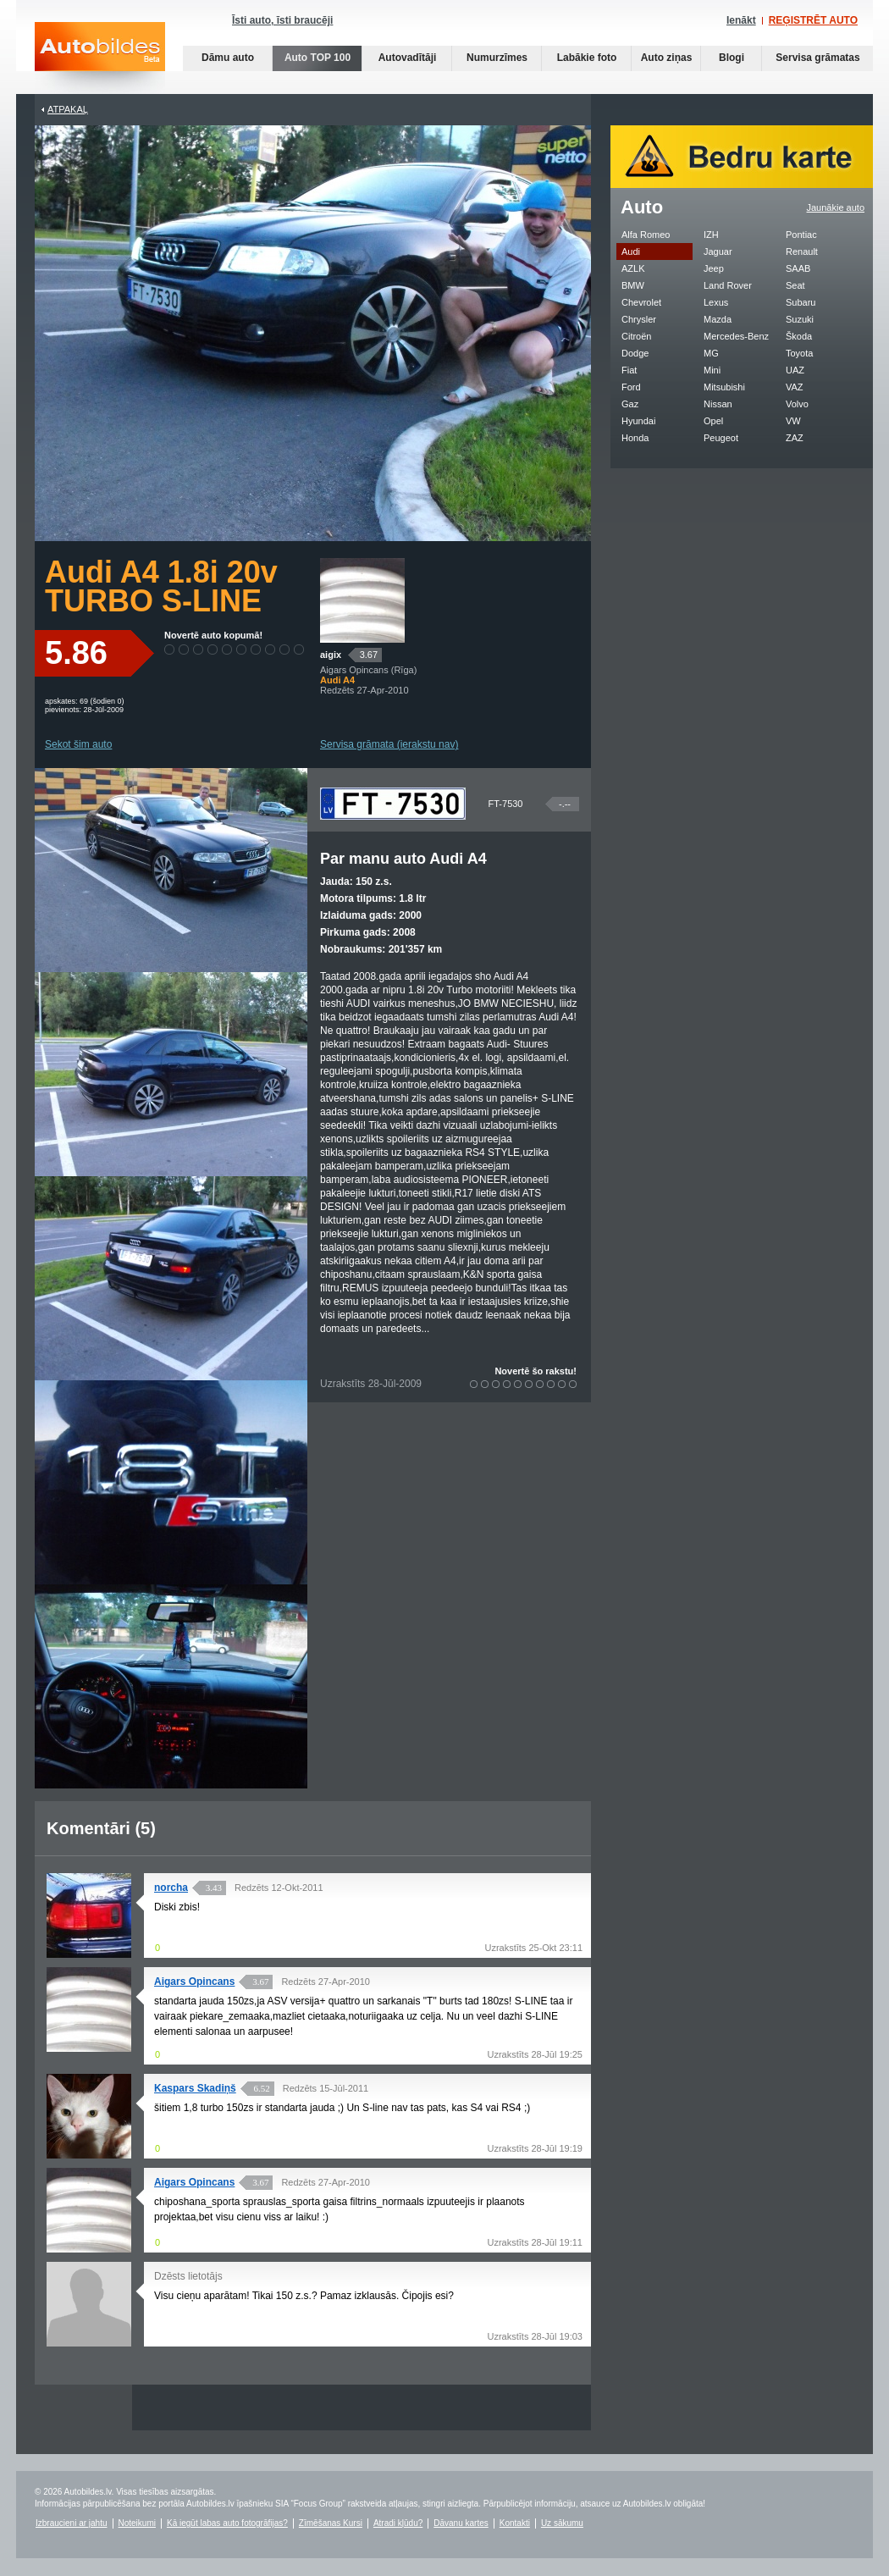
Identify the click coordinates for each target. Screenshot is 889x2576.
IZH (711, 234)
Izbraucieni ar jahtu (72, 2523)
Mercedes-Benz (736, 336)
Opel (713, 421)
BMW (632, 285)
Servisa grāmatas (817, 58)
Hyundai (638, 421)
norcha (171, 1887)
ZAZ (794, 438)
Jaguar (718, 251)
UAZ (795, 370)
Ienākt (741, 20)
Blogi (731, 58)
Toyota (799, 353)
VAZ (794, 387)
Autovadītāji (407, 58)
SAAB (798, 268)
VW (793, 421)
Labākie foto (587, 58)
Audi (630, 251)
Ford (631, 387)
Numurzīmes (497, 58)
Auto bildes (100, 58)
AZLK (633, 268)
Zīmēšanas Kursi (330, 2523)
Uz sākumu (562, 2523)
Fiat (629, 370)
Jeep (714, 268)
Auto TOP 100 (317, 58)
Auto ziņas (667, 58)
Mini (712, 370)
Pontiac (801, 234)
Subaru (800, 302)
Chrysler (638, 319)
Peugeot (721, 438)
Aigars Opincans (194, 1981)
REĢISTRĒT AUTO (813, 20)
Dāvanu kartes (460, 2523)
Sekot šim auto (78, 744)
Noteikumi (137, 2523)
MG (711, 353)
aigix (330, 655)
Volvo (797, 404)
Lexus (716, 302)
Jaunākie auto (836, 207)
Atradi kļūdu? (397, 2523)
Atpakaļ (67, 109)
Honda (635, 438)
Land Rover (728, 285)
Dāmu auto (228, 58)
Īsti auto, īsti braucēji (282, 20)
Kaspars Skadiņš (195, 2088)
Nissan (718, 404)
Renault (802, 251)
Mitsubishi (724, 387)
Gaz (629, 404)
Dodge (635, 353)
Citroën (636, 336)
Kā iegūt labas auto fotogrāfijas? (227, 2523)
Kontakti (515, 2523)
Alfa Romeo (645, 234)
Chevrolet (641, 302)
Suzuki (800, 319)
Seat (795, 285)
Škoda (799, 336)
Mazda (718, 319)
